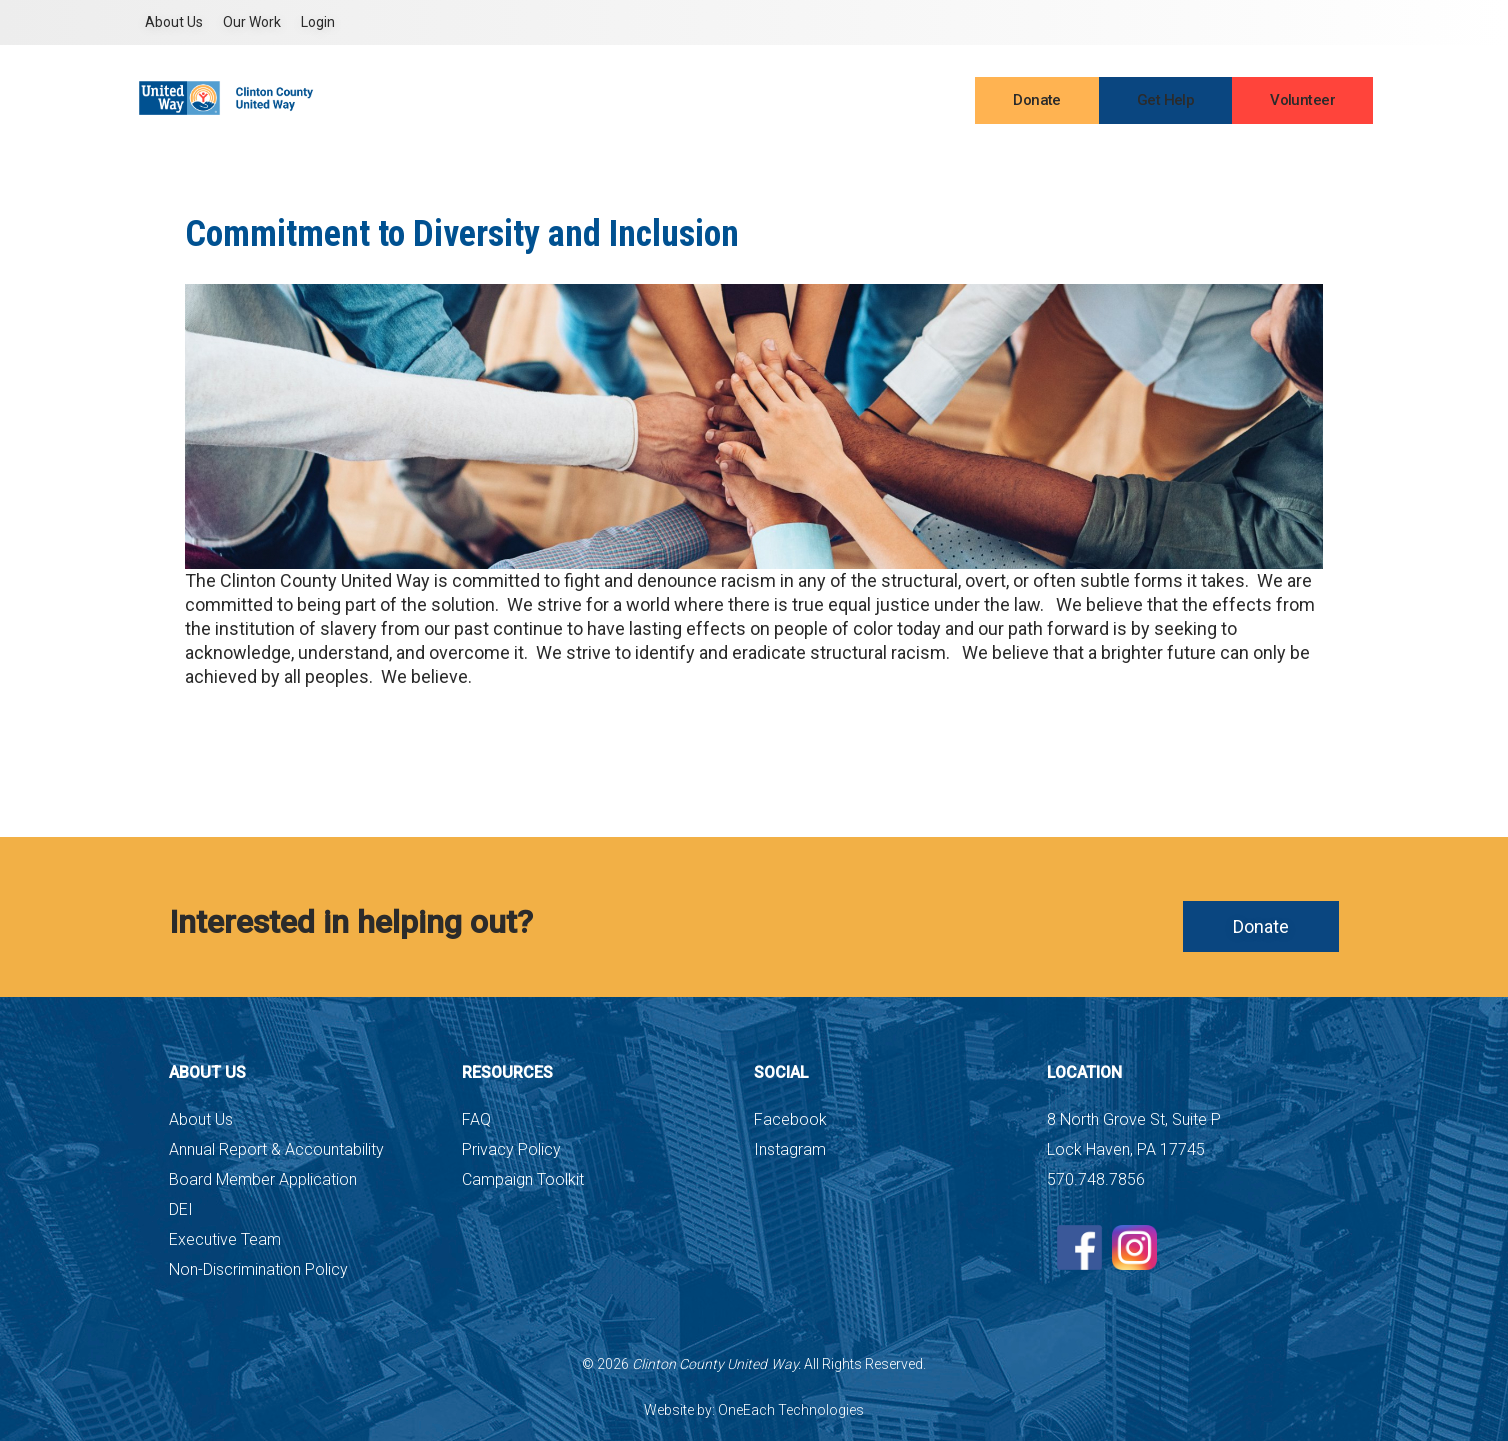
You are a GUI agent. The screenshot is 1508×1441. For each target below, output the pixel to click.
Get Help (1165, 100)
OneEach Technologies (791, 1410)
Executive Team (225, 1239)
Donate (1037, 100)
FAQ (476, 1119)
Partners (612, 102)
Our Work (252, 22)
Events (876, 102)
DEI (181, 1209)
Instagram (790, 1149)
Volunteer (1302, 100)
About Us (174, 22)
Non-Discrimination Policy (258, 1269)
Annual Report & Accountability (276, 1149)
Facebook (790, 1119)
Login (318, 22)
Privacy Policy (511, 1149)
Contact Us (794, 102)
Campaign (699, 102)
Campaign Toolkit (523, 1179)
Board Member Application (263, 1179)
